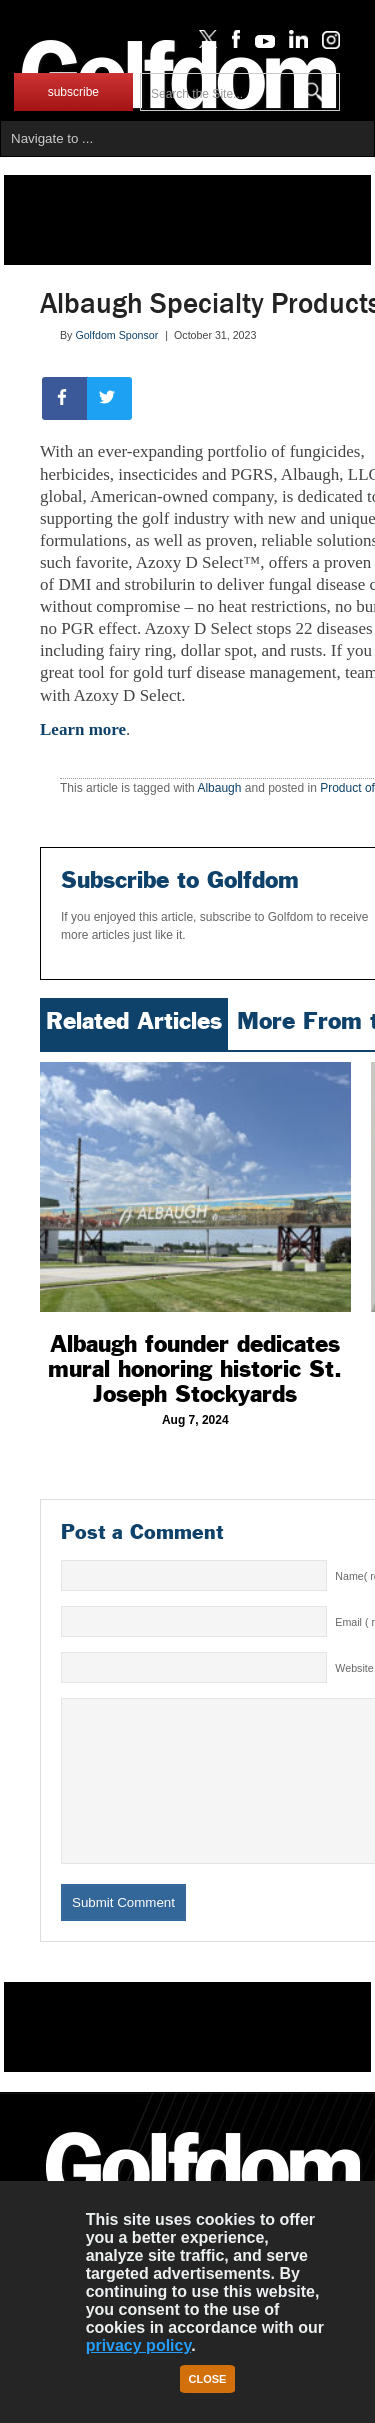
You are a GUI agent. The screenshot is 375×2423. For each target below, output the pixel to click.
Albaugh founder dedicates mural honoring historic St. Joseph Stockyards (195, 1369)
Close (208, 2379)
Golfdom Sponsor (116, 335)
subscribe (73, 92)
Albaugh (219, 788)
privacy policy (139, 2345)
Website (354, 1668)
